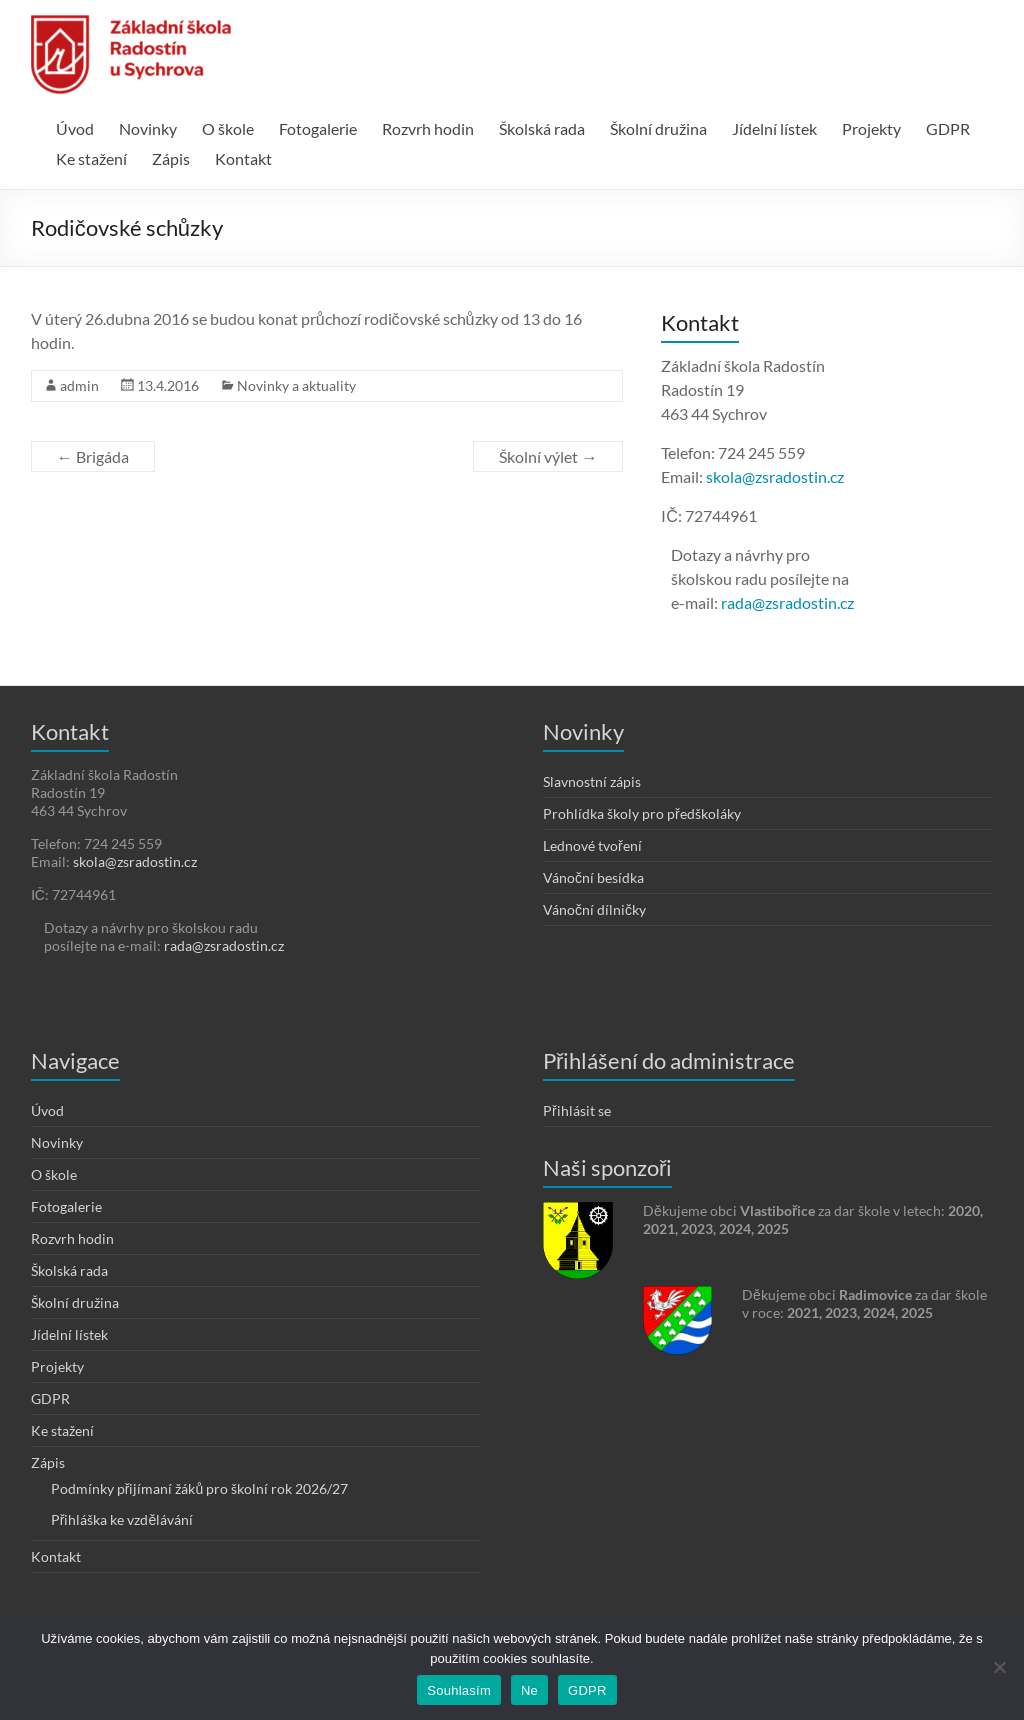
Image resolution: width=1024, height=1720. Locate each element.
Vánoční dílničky (594, 909)
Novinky (148, 128)
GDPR (948, 128)
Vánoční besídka (593, 877)
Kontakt (243, 158)
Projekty (871, 128)
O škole (228, 128)
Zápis (171, 158)
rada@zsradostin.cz (787, 602)
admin (79, 385)
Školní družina (658, 128)
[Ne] (999, 1667)
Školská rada (542, 128)
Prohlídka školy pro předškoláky (642, 813)
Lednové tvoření (592, 845)
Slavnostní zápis (592, 781)
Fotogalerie (318, 128)
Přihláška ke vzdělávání (122, 1519)
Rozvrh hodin (428, 128)
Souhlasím (459, 1690)
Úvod (75, 128)
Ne (529, 1690)
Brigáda (93, 456)
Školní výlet (548, 456)
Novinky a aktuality (296, 385)
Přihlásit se (577, 1110)
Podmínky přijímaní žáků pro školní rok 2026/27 (199, 1488)
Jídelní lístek (774, 128)
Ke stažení (91, 158)
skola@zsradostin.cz (775, 476)
